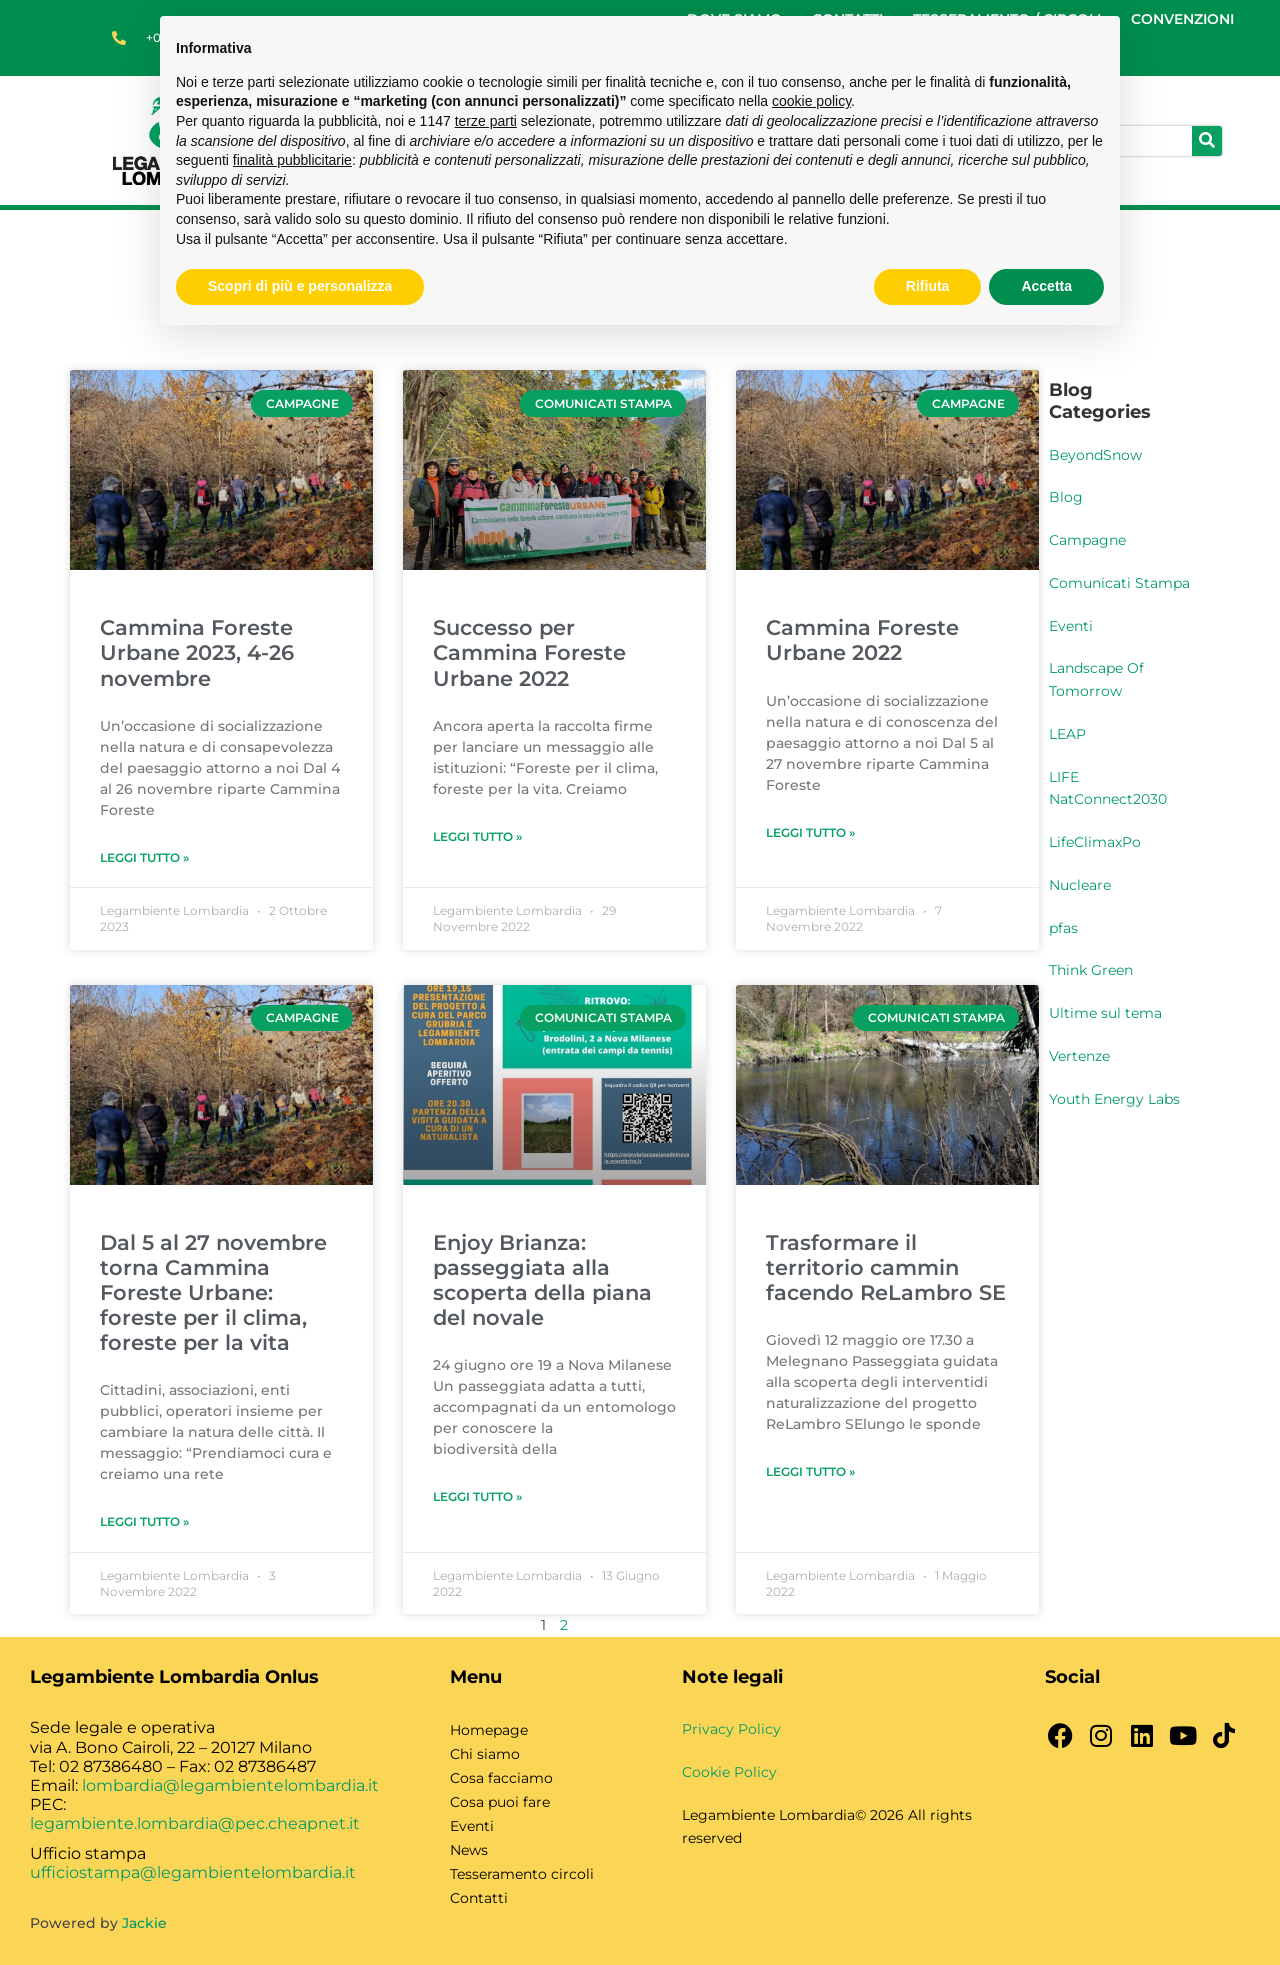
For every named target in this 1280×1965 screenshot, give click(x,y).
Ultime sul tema (1105, 1013)
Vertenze (1079, 1056)
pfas (1063, 928)
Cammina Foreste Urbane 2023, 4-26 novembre (197, 652)
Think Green (1091, 970)
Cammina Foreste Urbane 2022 (862, 640)
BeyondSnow (1095, 455)
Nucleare (1080, 885)
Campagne (1087, 540)
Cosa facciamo (501, 1778)
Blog (1066, 497)
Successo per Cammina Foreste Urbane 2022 (529, 652)
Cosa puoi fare (500, 1802)
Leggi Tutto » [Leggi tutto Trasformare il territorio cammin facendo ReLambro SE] (810, 1471)
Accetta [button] (1046, 286)
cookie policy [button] (811, 101)
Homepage (489, 1730)
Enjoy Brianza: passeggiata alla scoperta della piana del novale (542, 1280)
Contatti (479, 1898)
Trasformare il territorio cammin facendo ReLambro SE (886, 1267)
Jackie (144, 1923)
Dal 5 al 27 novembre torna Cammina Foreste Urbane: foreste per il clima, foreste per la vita (213, 1293)
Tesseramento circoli (522, 1874)
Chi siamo (485, 1754)
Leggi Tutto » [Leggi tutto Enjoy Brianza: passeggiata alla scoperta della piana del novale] (477, 1496)
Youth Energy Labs (1114, 1099)
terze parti (486, 121)
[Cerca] (1207, 141)
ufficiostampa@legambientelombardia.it (193, 1872)
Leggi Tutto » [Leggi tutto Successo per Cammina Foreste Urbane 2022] (477, 836)
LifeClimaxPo (1095, 842)
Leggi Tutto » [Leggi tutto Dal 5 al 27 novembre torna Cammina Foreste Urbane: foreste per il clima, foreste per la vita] (144, 1521)
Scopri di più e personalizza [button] (300, 286)
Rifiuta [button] (928, 286)
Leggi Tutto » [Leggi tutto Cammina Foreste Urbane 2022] (810, 832)
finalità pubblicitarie (292, 160)
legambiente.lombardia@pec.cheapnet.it (195, 1823)
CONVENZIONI (1182, 19)
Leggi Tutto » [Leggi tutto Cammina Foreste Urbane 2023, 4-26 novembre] (144, 857)
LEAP (1067, 734)
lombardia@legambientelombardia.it (230, 1785)
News (469, 1850)
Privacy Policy (731, 1729)
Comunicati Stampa (1119, 583)
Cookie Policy (729, 1772)
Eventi (1071, 626)
